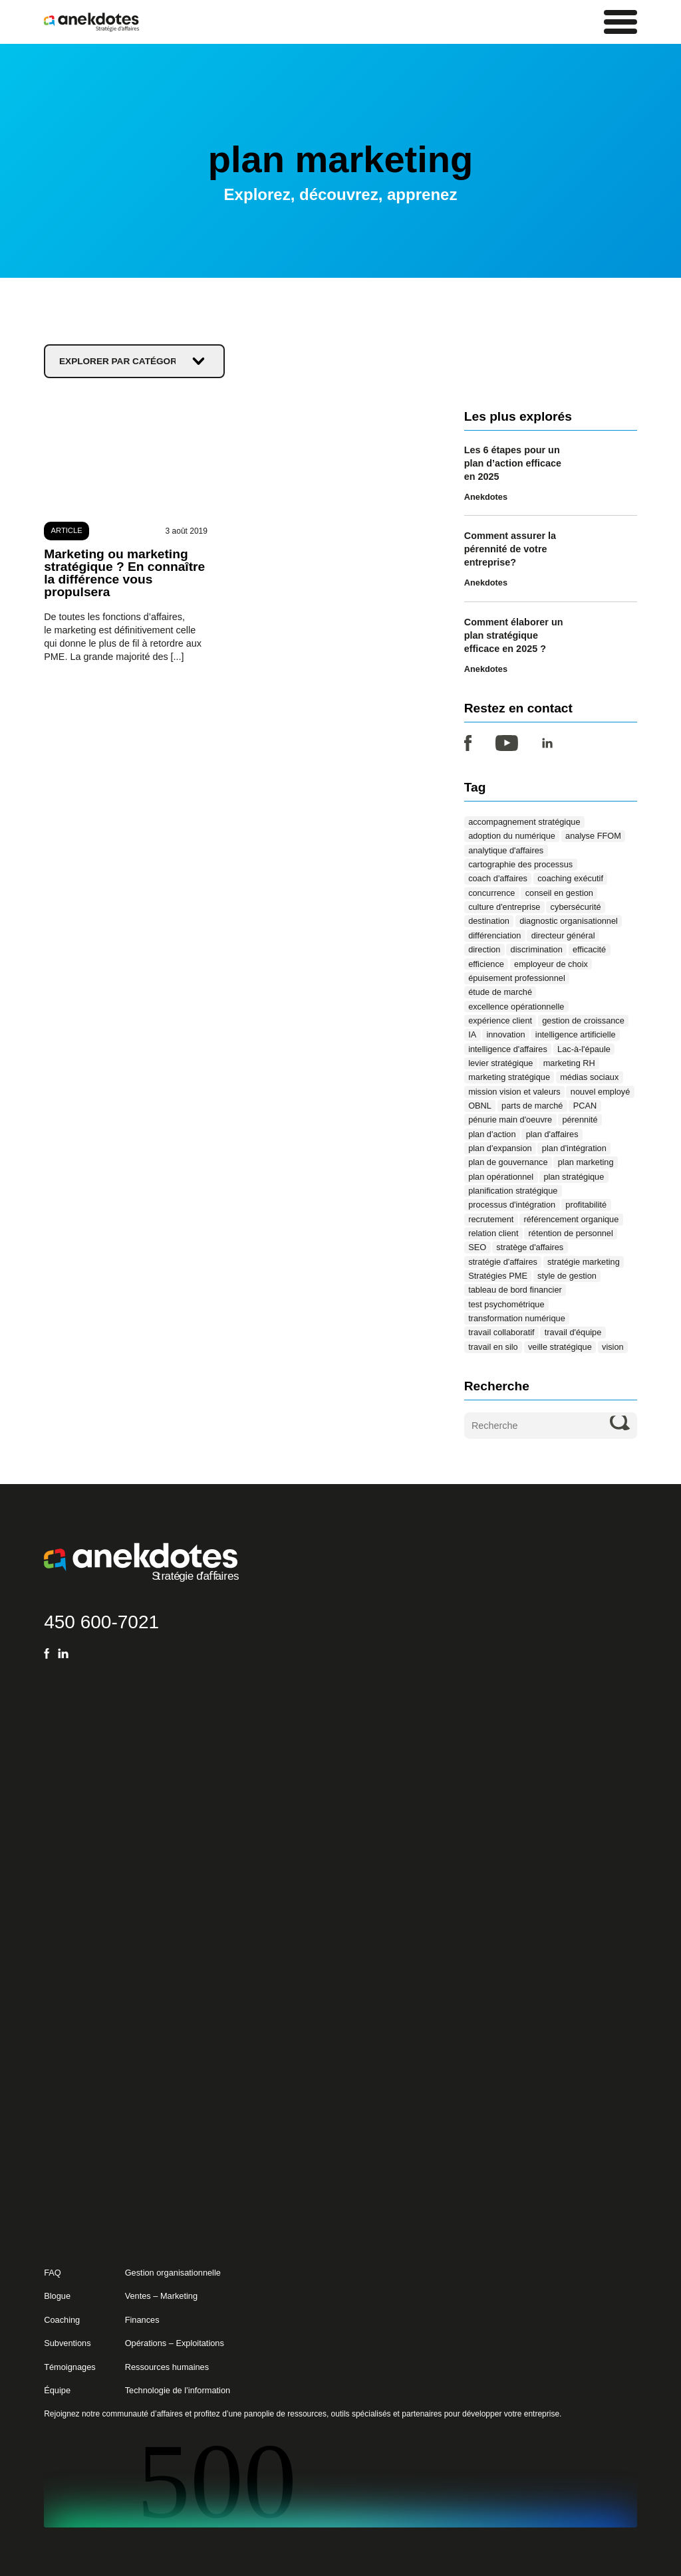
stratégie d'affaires (502, 1262)
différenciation (494, 935)
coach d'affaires (497, 878)
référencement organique (571, 1219)
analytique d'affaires (505, 850)
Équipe (57, 2390)
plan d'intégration (574, 1148)
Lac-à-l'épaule (584, 1048)
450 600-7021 (101, 1621)
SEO (477, 1247)
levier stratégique (500, 1063)
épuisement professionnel (516, 978)
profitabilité (586, 1205)
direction (484, 949)
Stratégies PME (497, 1276)
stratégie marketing (583, 1262)
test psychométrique (506, 1304)
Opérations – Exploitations (174, 2343)
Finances (142, 2320)
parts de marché (532, 1106)
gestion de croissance (583, 1020)
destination (488, 921)
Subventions (67, 2343)
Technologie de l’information (177, 2390)
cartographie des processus (520, 864)
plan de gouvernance (507, 1162)
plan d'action (491, 1133)
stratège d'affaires (529, 1247)
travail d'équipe (573, 1332)
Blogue (57, 2296)
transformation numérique (516, 1318)
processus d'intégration (511, 1205)
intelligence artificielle (575, 1034)
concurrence (491, 893)
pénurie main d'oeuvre (510, 1120)
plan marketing (586, 1162)
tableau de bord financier (515, 1290)
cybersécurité (576, 907)
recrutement (490, 1219)
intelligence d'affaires (507, 1048)
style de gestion (567, 1276)
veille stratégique (560, 1347)
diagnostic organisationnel (568, 921)
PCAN (585, 1106)
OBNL (479, 1106)
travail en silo (493, 1347)
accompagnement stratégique (524, 822)
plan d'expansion (500, 1148)
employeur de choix (551, 963)
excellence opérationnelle (516, 1006)
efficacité (589, 949)
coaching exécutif (570, 878)
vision (613, 1347)
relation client (493, 1233)
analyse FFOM (593, 836)
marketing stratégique (509, 1077)
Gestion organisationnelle (173, 2273)
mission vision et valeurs (514, 1091)
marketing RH (569, 1063)
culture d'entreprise (504, 907)
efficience (486, 963)
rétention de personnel (571, 1233)
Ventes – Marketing (161, 2296)
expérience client (500, 1020)
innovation (505, 1034)
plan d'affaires (552, 1133)
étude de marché (500, 992)
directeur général (563, 935)
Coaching (62, 2320)
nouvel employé (600, 1091)
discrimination (537, 949)
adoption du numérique (511, 836)
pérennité (579, 1120)
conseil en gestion (559, 893)
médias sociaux (589, 1077)
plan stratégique (573, 1176)
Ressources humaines (167, 2367)
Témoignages (69, 2367)
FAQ (52, 2273)
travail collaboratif (501, 1332)
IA (472, 1034)
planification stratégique (512, 1191)
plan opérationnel (500, 1176)
